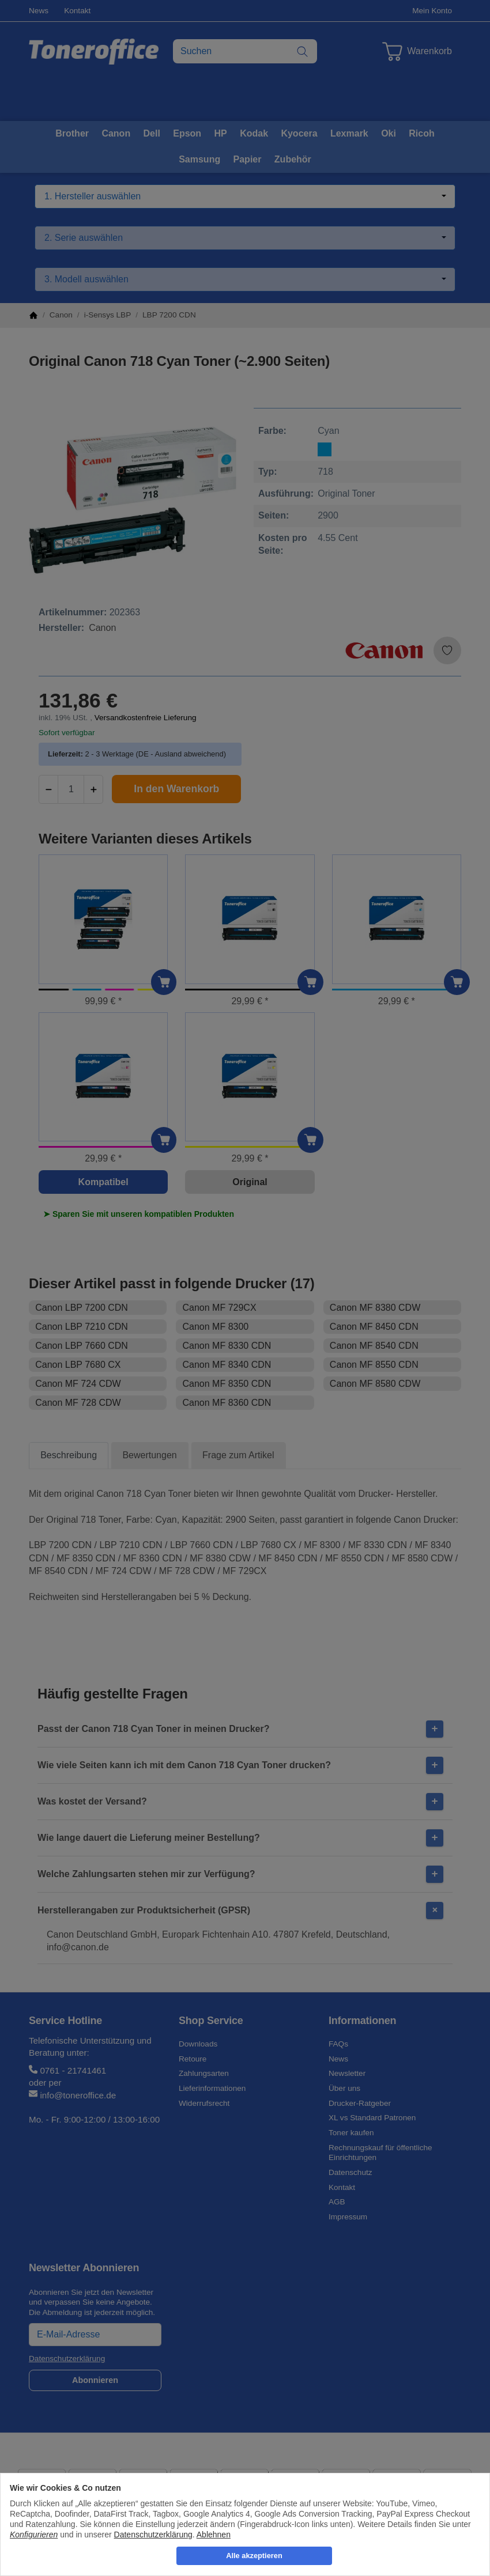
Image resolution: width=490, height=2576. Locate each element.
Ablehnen (214, 2534)
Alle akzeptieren (254, 2555)
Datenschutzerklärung (153, 2534)
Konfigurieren (34, 2534)
